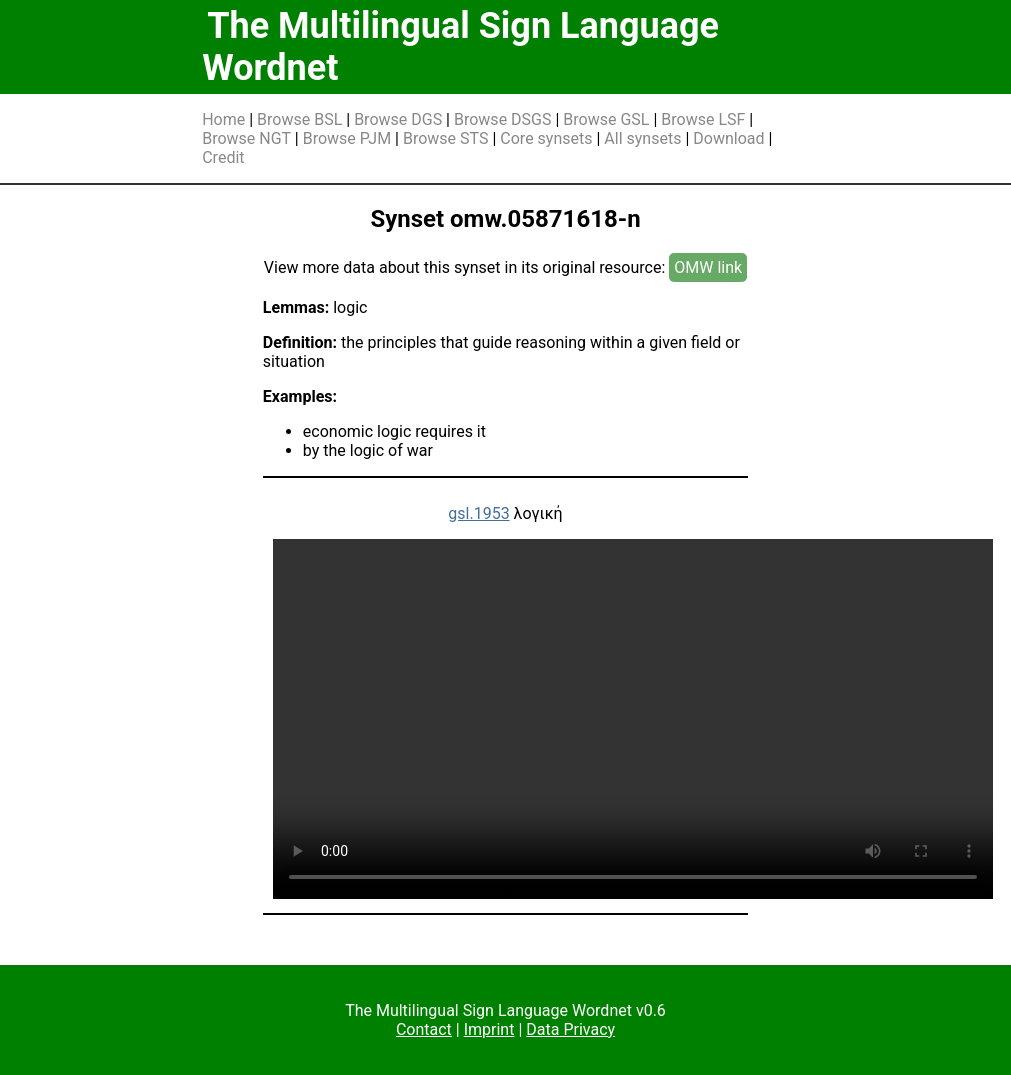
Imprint (489, 1029)
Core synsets (546, 138)
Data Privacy (570, 1029)
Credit (223, 157)
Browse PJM (347, 138)
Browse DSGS (503, 119)
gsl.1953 (478, 513)
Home (223, 119)
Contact (424, 1029)
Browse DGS (398, 119)
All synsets (642, 138)
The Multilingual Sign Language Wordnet (460, 47)
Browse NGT (246, 138)
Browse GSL (606, 119)
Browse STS (446, 138)
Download (728, 138)
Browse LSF (703, 119)
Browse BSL (299, 119)
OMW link (708, 267)
